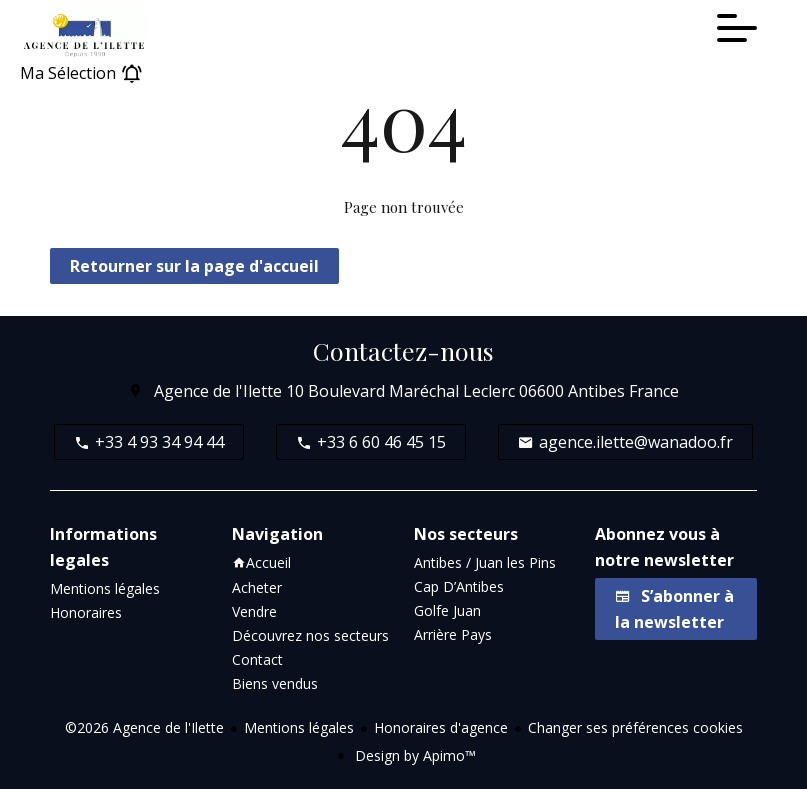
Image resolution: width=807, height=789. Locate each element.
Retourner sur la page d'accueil (194, 266)
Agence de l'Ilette (218, 391)
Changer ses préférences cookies (635, 727)
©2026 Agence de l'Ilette (144, 727)
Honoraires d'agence (441, 727)
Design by (413, 755)
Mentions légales (299, 727)
